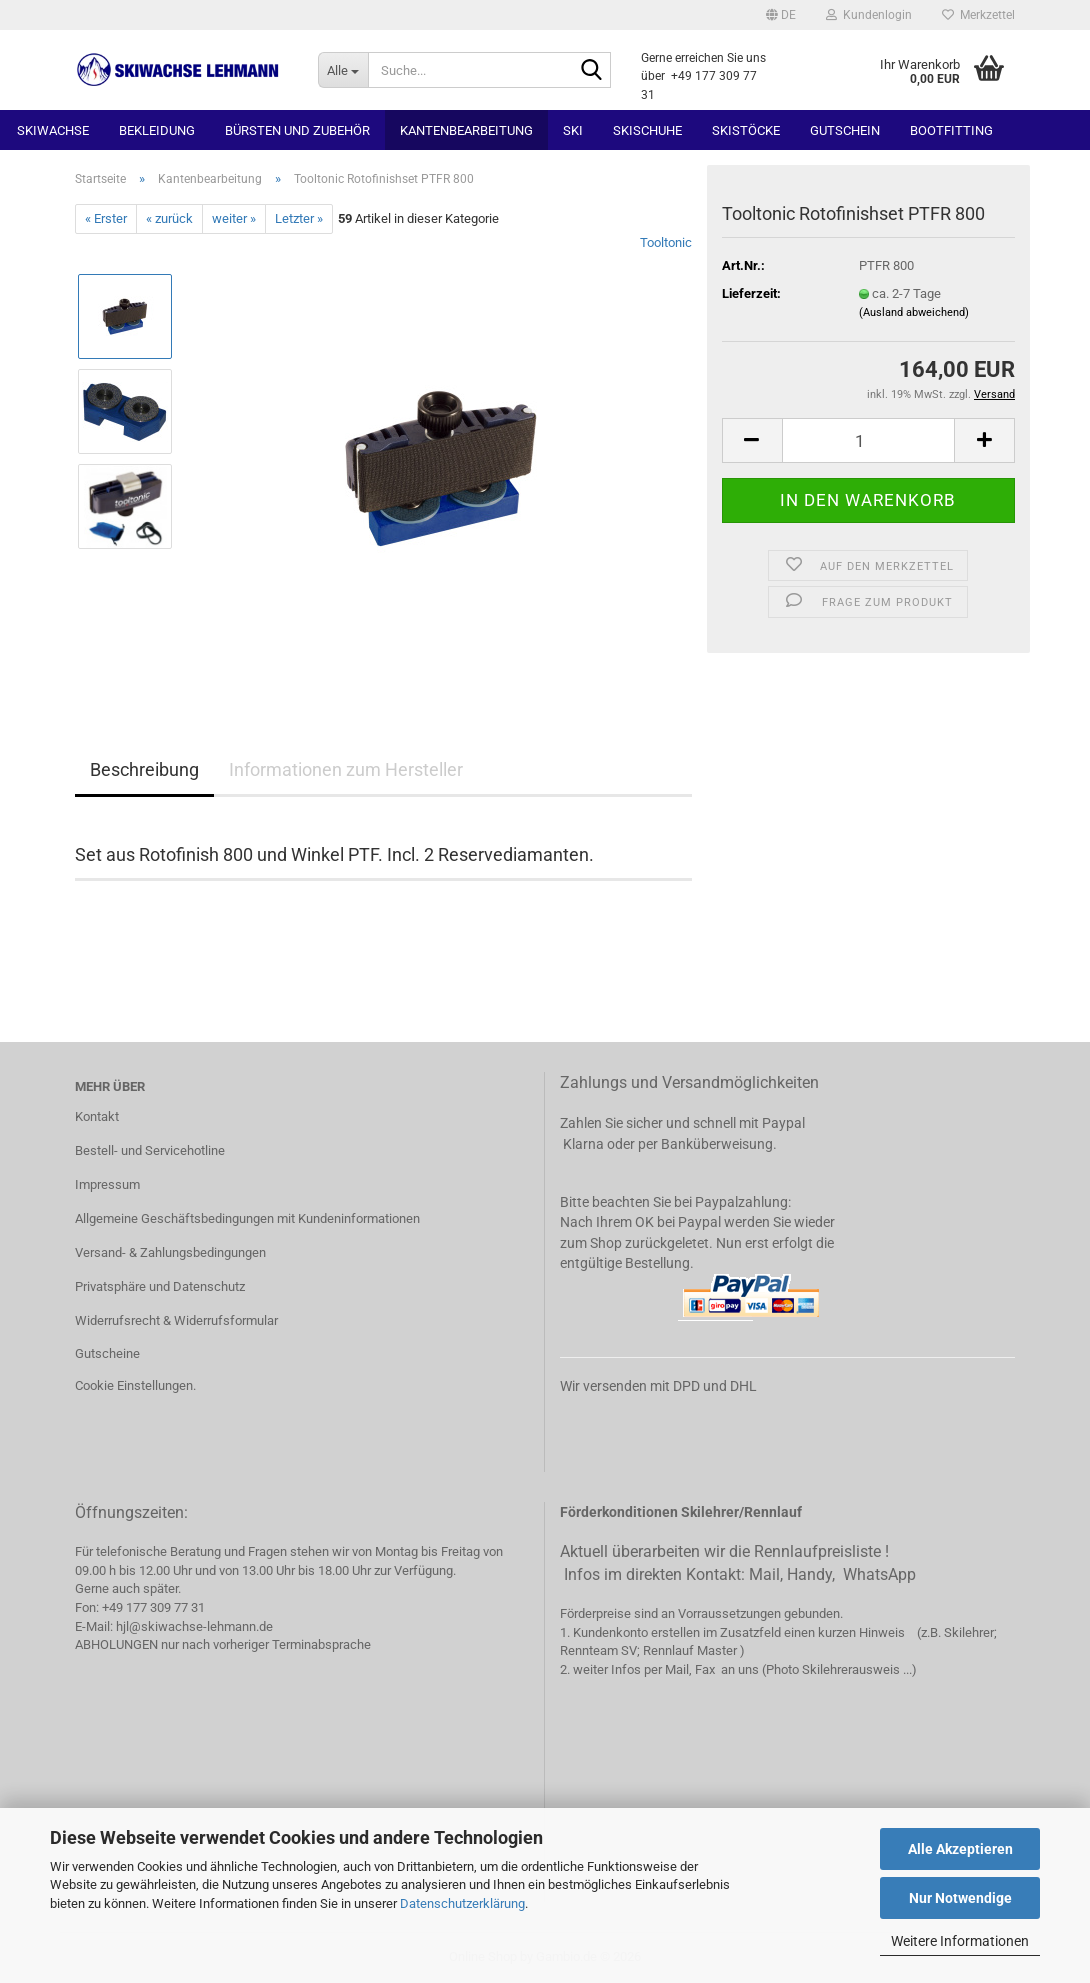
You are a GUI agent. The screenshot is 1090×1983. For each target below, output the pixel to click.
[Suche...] (343, 70)
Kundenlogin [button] (869, 15)
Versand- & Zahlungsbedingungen (170, 1252)
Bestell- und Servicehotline (150, 1150)
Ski (573, 130)
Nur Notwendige (960, 1898)
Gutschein (845, 130)
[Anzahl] (868, 440)
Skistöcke (746, 130)
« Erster (106, 218)
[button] (781, 15)
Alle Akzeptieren (960, 1849)
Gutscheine (107, 1353)
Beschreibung (144, 769)
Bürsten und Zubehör (297, 130)
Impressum (107, 1184)
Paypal (783, 1123)
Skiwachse (53, 130)
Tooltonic (666, 242)
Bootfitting (951, 130)
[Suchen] (592, 71)
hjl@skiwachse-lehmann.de (194, 1626)
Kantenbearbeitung (466, 130)
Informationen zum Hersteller (346, 769)
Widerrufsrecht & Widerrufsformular (176, 1320)
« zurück (169, 218)
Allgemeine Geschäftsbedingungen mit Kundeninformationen (247, 1218)
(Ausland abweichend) (914, 312)
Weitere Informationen (960, 1941)
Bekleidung (157, 130)
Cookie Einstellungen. (135, 1385)
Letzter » (299, 218)
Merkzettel (978, 15)
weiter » (234, 218)
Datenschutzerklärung (462, 1903)
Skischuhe (647, 130)
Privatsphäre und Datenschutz (160, 1286)
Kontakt (97, 1116)
